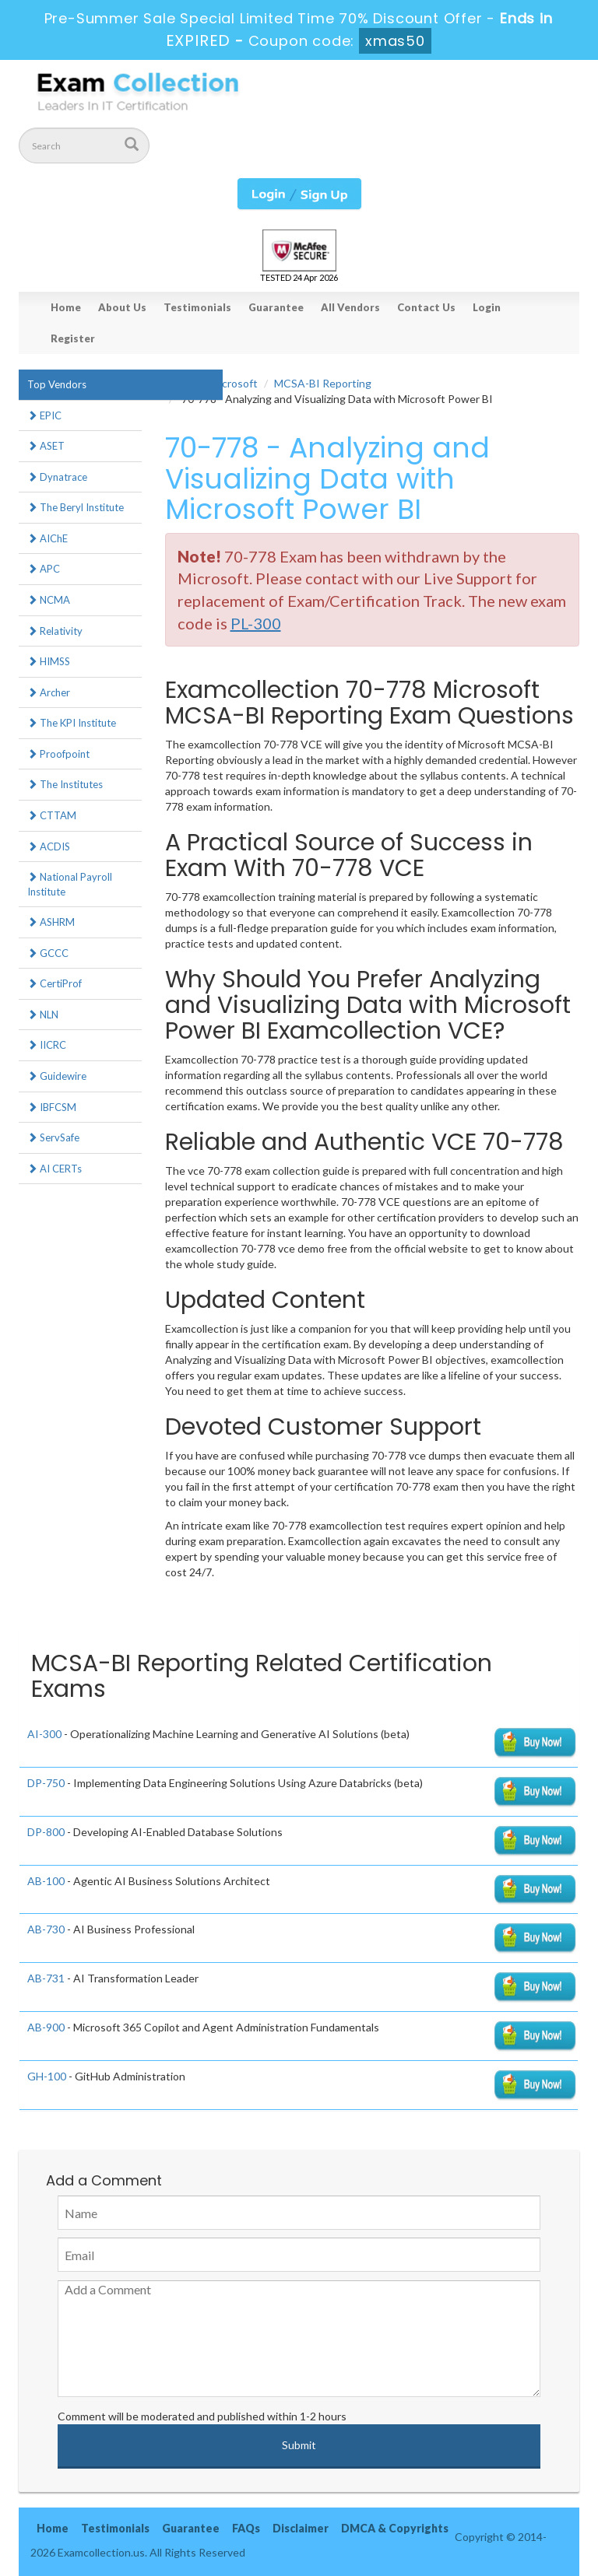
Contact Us (426, 307)
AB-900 (46, 2027)
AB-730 (46, 1929)
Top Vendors (56, 384)
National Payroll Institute (69, 884)
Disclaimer (301, 2528)
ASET (46, 446)
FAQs (246, 2528)
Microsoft (234, 383)
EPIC (44, 415)
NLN (42, 1014)
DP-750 (46, 1782)
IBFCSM (51, 1107)
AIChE (47, 538)
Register (73, 338)
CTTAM (51, 815)
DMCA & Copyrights (394, 2528)
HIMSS (48, 661)
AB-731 (46, 1978)
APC (43, 569)
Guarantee (276, 307)
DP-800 (46, 1831)
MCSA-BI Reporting (322, 383)
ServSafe (53, 1137)
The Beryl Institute (75, 507)
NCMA (48, 600)
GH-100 (46, 2076)
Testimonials (197, 307)
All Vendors (350, 307)
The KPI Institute (71, 723)
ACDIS (48, 846)
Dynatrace (57, 477)
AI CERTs (54, 1168)
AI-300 (44, 1733)
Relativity (55, 631)
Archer (48, 692)
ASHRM (51, 922)
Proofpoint (58, 754)
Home (66, 307)
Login (487, 307)
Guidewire (56, 1076)
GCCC (48, 953)
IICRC (46, 1045)
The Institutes (65, 784)
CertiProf (54, 983)
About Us (122, 307)
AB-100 (46, 1880)
